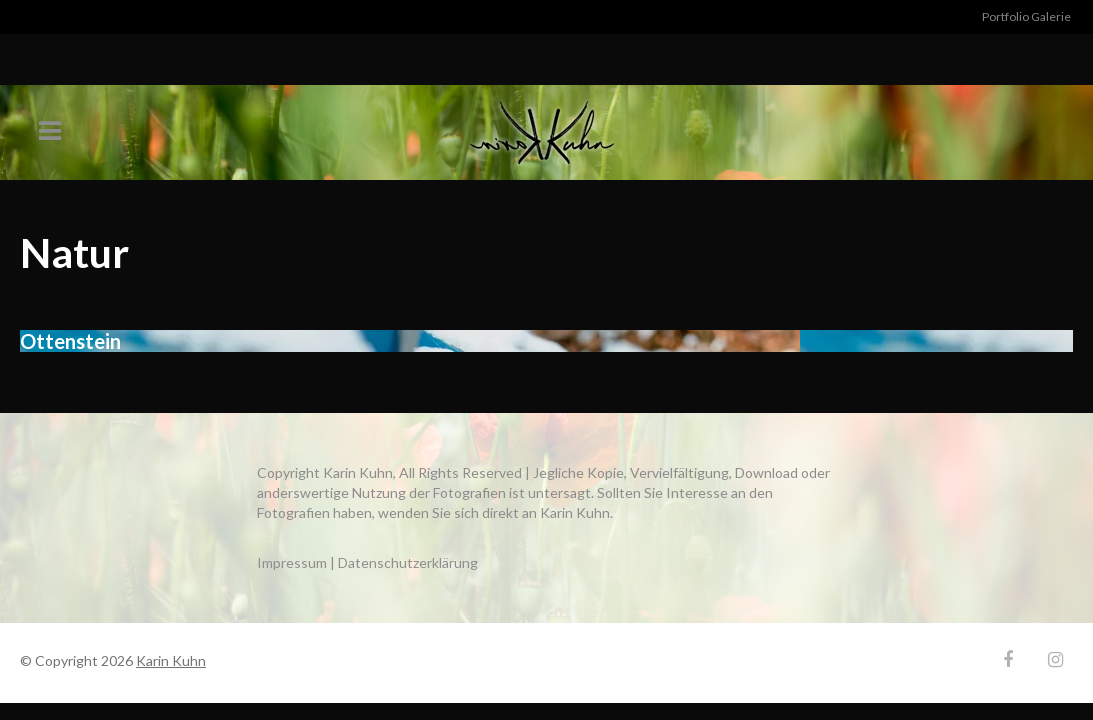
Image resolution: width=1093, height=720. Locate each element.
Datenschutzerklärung (408, 562)
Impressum (292, 562)
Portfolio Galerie (1026, 16)
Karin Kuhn (171, 660)
